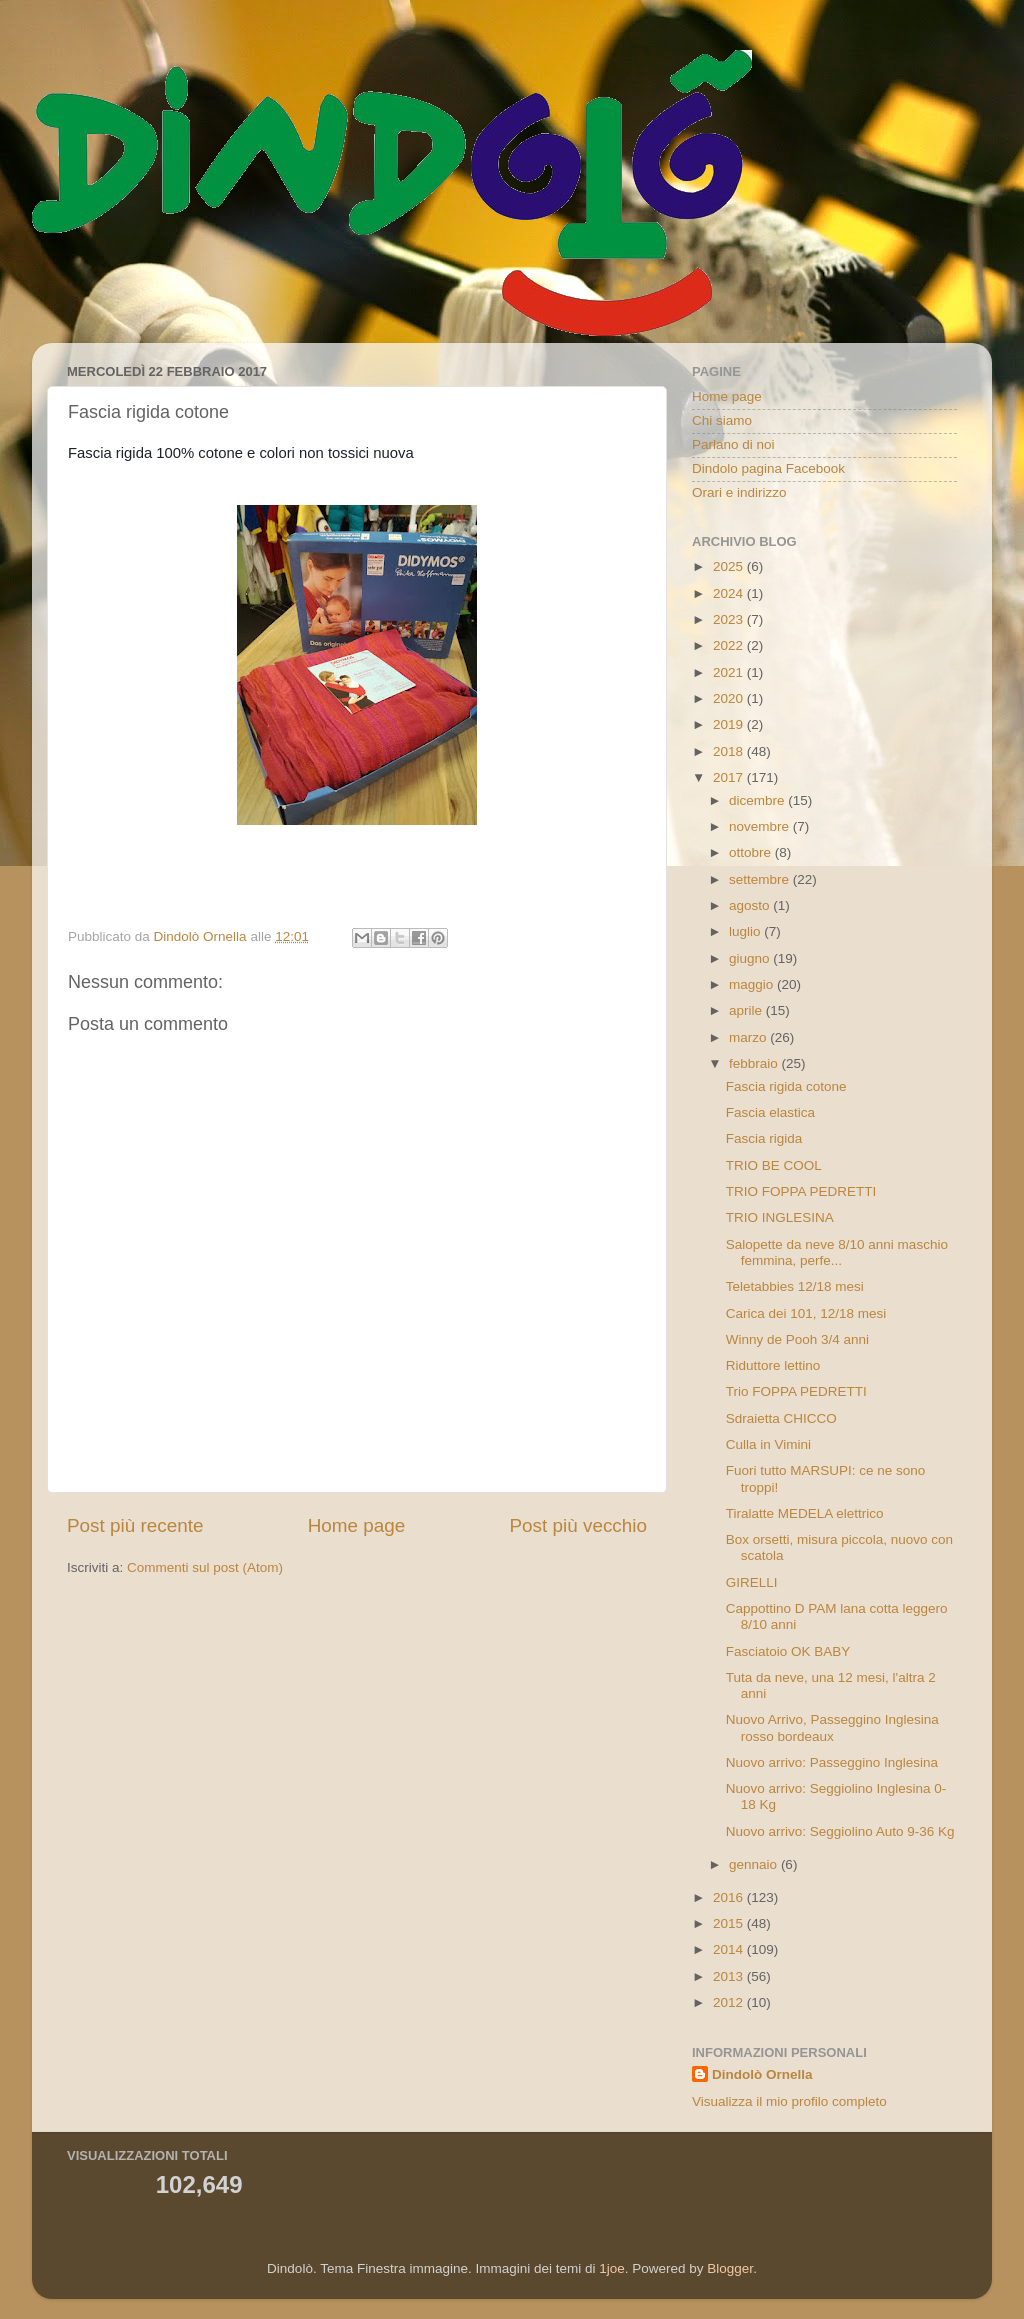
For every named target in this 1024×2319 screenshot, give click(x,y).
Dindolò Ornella (762, 2074)
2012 (730, 2002)
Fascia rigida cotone (786, 1086)
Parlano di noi (733, 444)
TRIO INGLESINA (780, 1217)
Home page (357, 1525)
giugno (751, 958)
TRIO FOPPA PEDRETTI (801, 1191)
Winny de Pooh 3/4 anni (797, 1339)
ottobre (752, 852)
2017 (730, 777)
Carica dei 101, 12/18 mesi (806, 1313)
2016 (730, 1897)
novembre (761, 826)
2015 (730, 1923)
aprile (747, 1010)
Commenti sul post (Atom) (205, 1567)
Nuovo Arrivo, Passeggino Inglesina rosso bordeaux (832, 1727)
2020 (730, 698)
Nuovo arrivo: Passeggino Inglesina (832, 1762)
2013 (730, 1976)
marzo (749, 1037)
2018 (730, 751)
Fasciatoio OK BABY (788, 1651)
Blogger (730, 2268)
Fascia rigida (764, 1138)
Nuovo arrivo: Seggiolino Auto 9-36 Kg (840, 1831)
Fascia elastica (770, 1112)
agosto (751, 905)
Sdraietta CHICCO (781, 1418)
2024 (730, 593)
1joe (612, 2268)
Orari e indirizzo (739, 492)
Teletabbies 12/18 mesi (795, 1286)
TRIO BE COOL (774, 1165)
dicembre (758, 800)
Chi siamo (722, 420)
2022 (730, 645)
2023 (730, 619)
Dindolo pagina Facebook (768, 468)
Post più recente (135, 1525)
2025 (730, 566)
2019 (730, 724)
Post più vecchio (578, 1525)
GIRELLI (752, 1582)
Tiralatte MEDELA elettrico (805, 1513)
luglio (746, 931)
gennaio (755, 1864)
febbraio (755, 1063)
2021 (730, 672)
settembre (761, 879)
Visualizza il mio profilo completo (789, 2101)
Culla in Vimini (768, 1444)
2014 (730, 1949)
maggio (753, 984)
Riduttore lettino (773, 1365)
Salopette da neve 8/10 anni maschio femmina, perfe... (837, 1252)
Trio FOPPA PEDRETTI (796, 1391)
